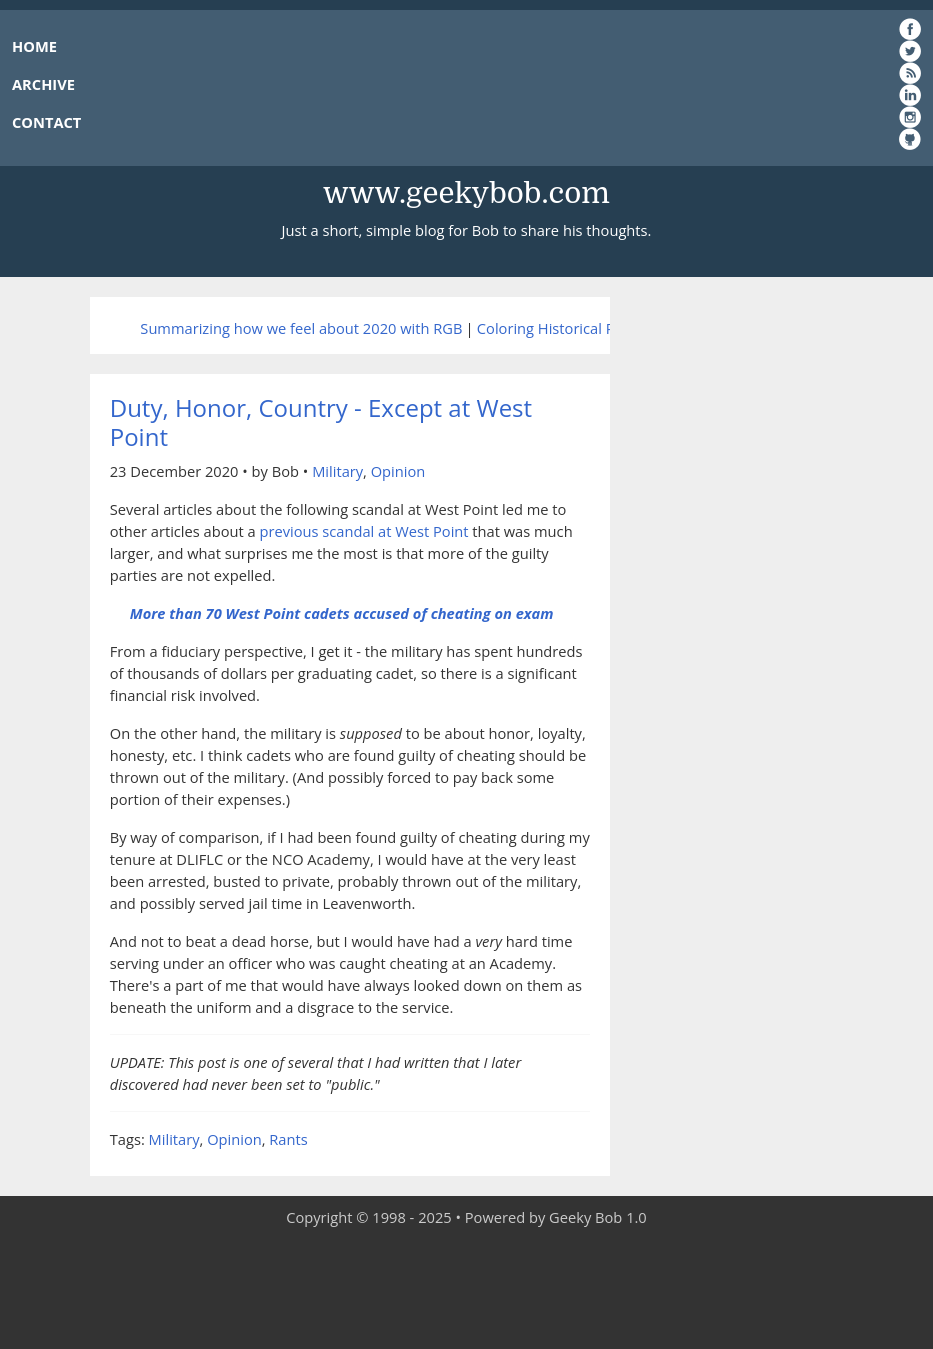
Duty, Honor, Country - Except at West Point (321, 422)
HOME (34, 46)
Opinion (398, 471)
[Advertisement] (467, 1289)
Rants (288, 1139)
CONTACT (46, 122)
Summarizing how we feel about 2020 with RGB (301, 328)
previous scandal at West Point (364, 531)
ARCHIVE (43, 84)
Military (337, 471)
